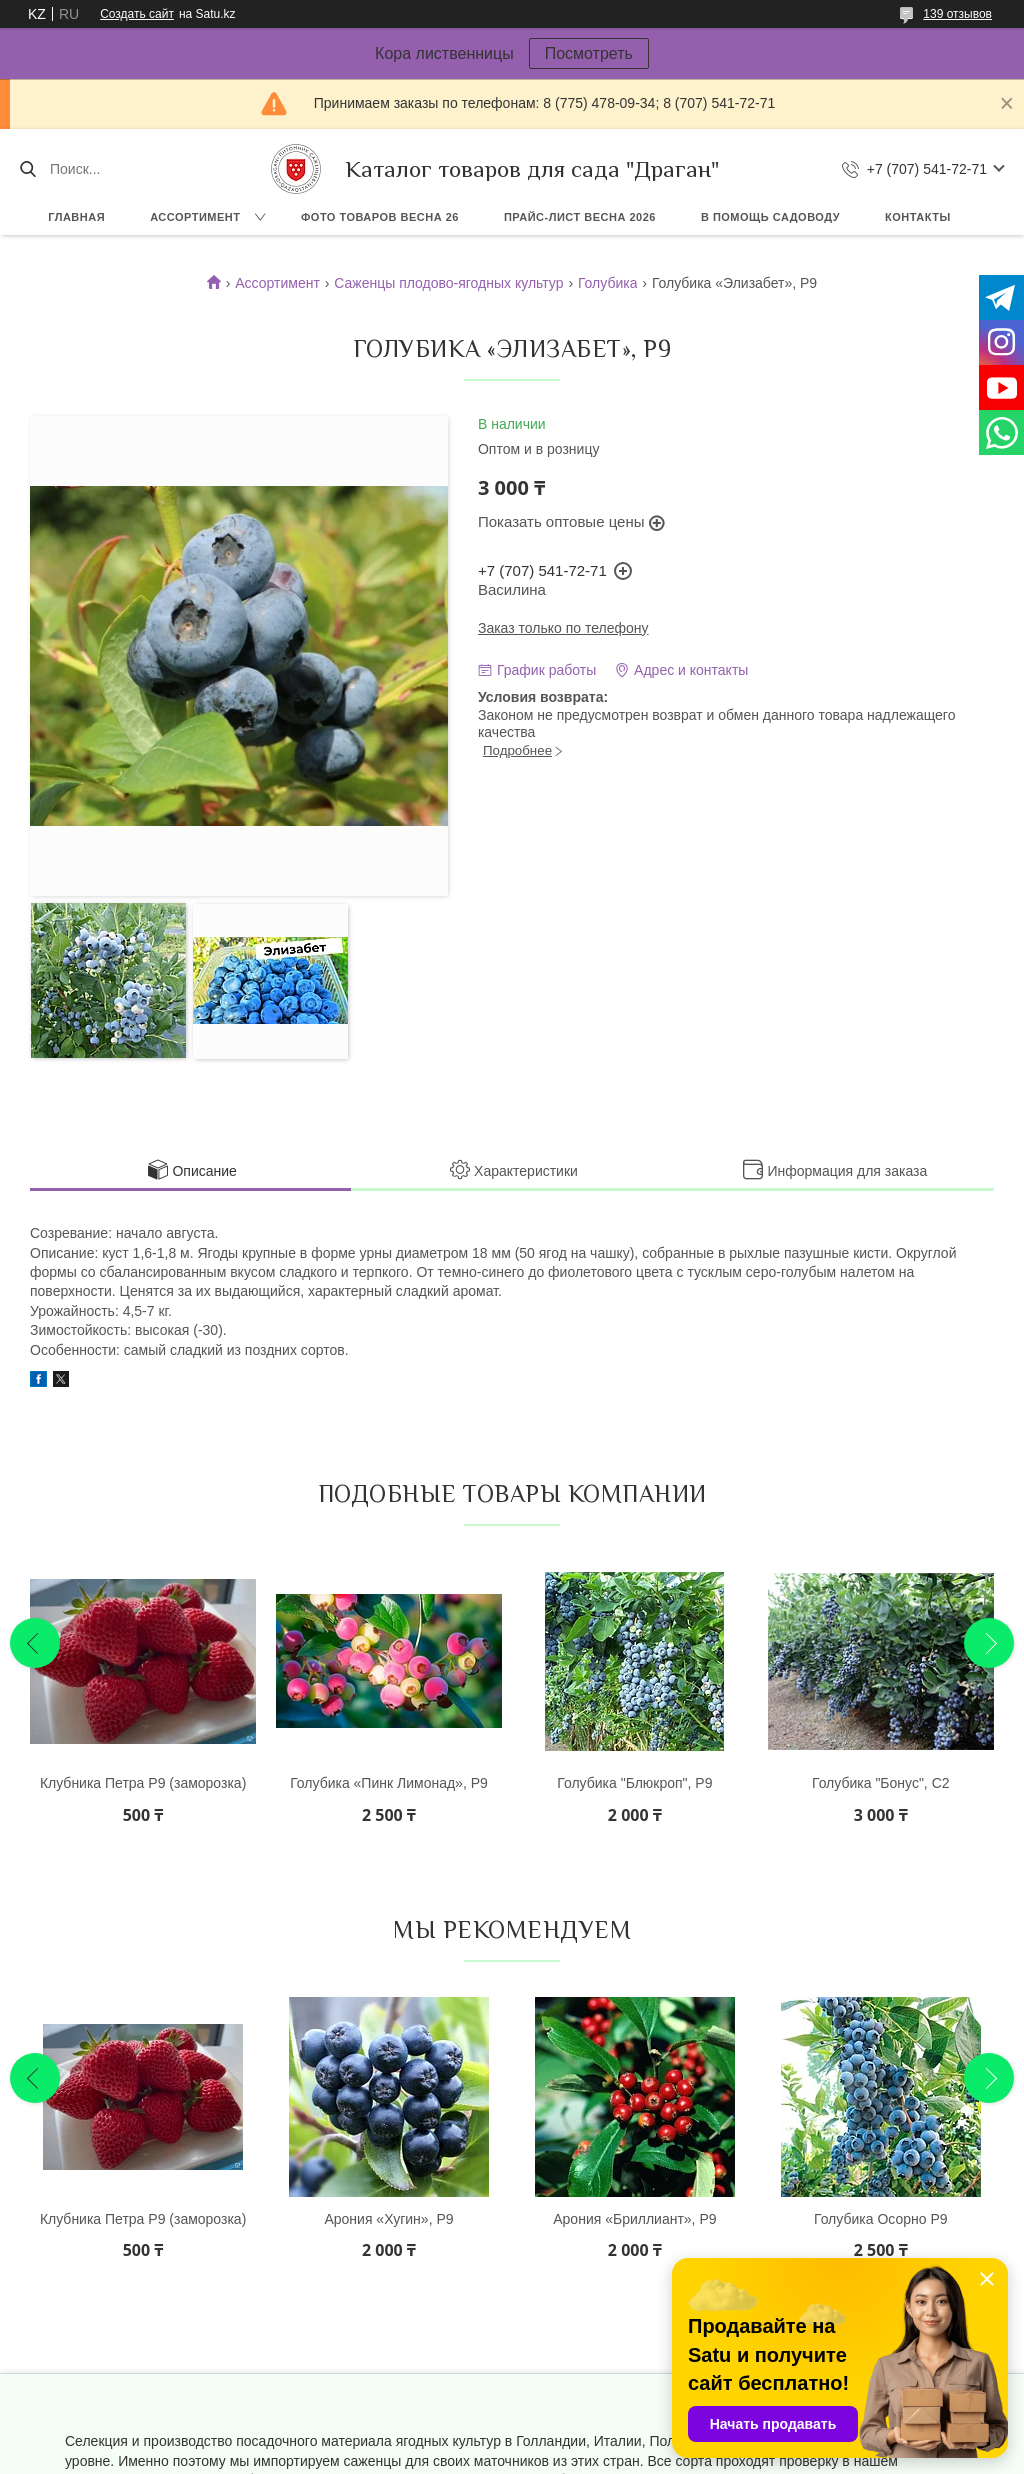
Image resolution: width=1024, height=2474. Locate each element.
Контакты (918, 217)
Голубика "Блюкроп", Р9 (634, 1783)
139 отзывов (957, 14)
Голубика (608, 283)
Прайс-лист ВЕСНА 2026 (580, 217)
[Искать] (27, 169)
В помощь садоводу (770, 217)
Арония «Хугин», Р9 (388, 2219)
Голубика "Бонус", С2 (881, 1783)
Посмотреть (589, 53)
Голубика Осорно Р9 (881, 2219)
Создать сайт (137, 14)
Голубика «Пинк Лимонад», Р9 (389, 1783)
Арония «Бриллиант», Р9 (634, 2219)
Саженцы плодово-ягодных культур (448, 283)
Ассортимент (195, 217)
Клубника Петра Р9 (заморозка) (143, 1783)
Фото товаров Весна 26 (380, 217)
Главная (76, 217)
